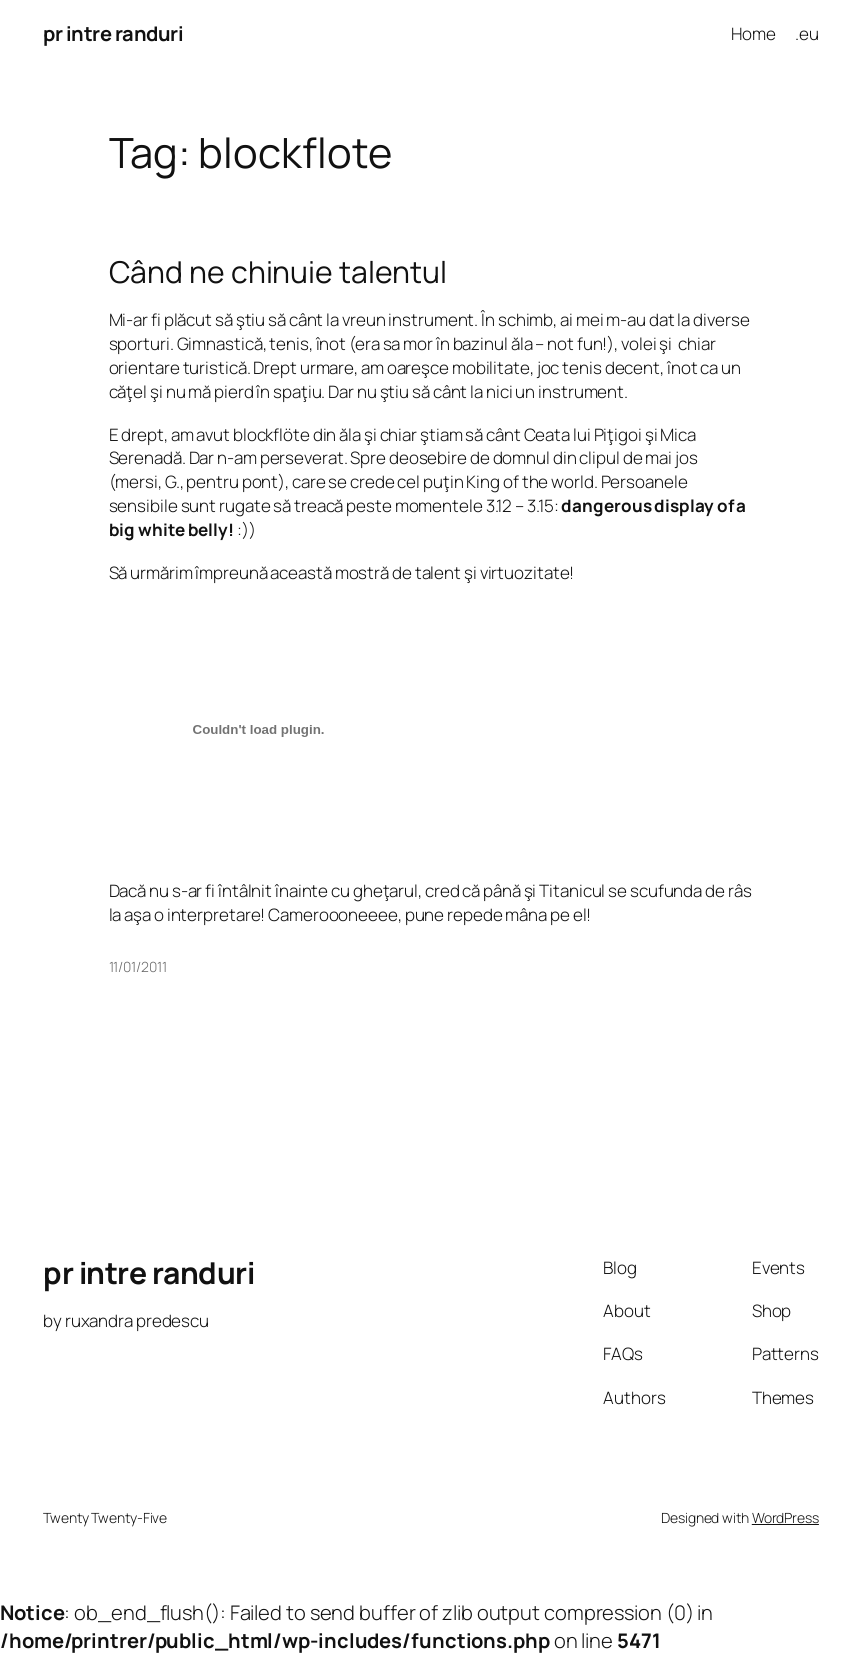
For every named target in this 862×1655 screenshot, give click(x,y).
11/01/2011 (138, 966)
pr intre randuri (113, 33)
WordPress (785, 1517)
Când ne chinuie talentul (278, 272)
